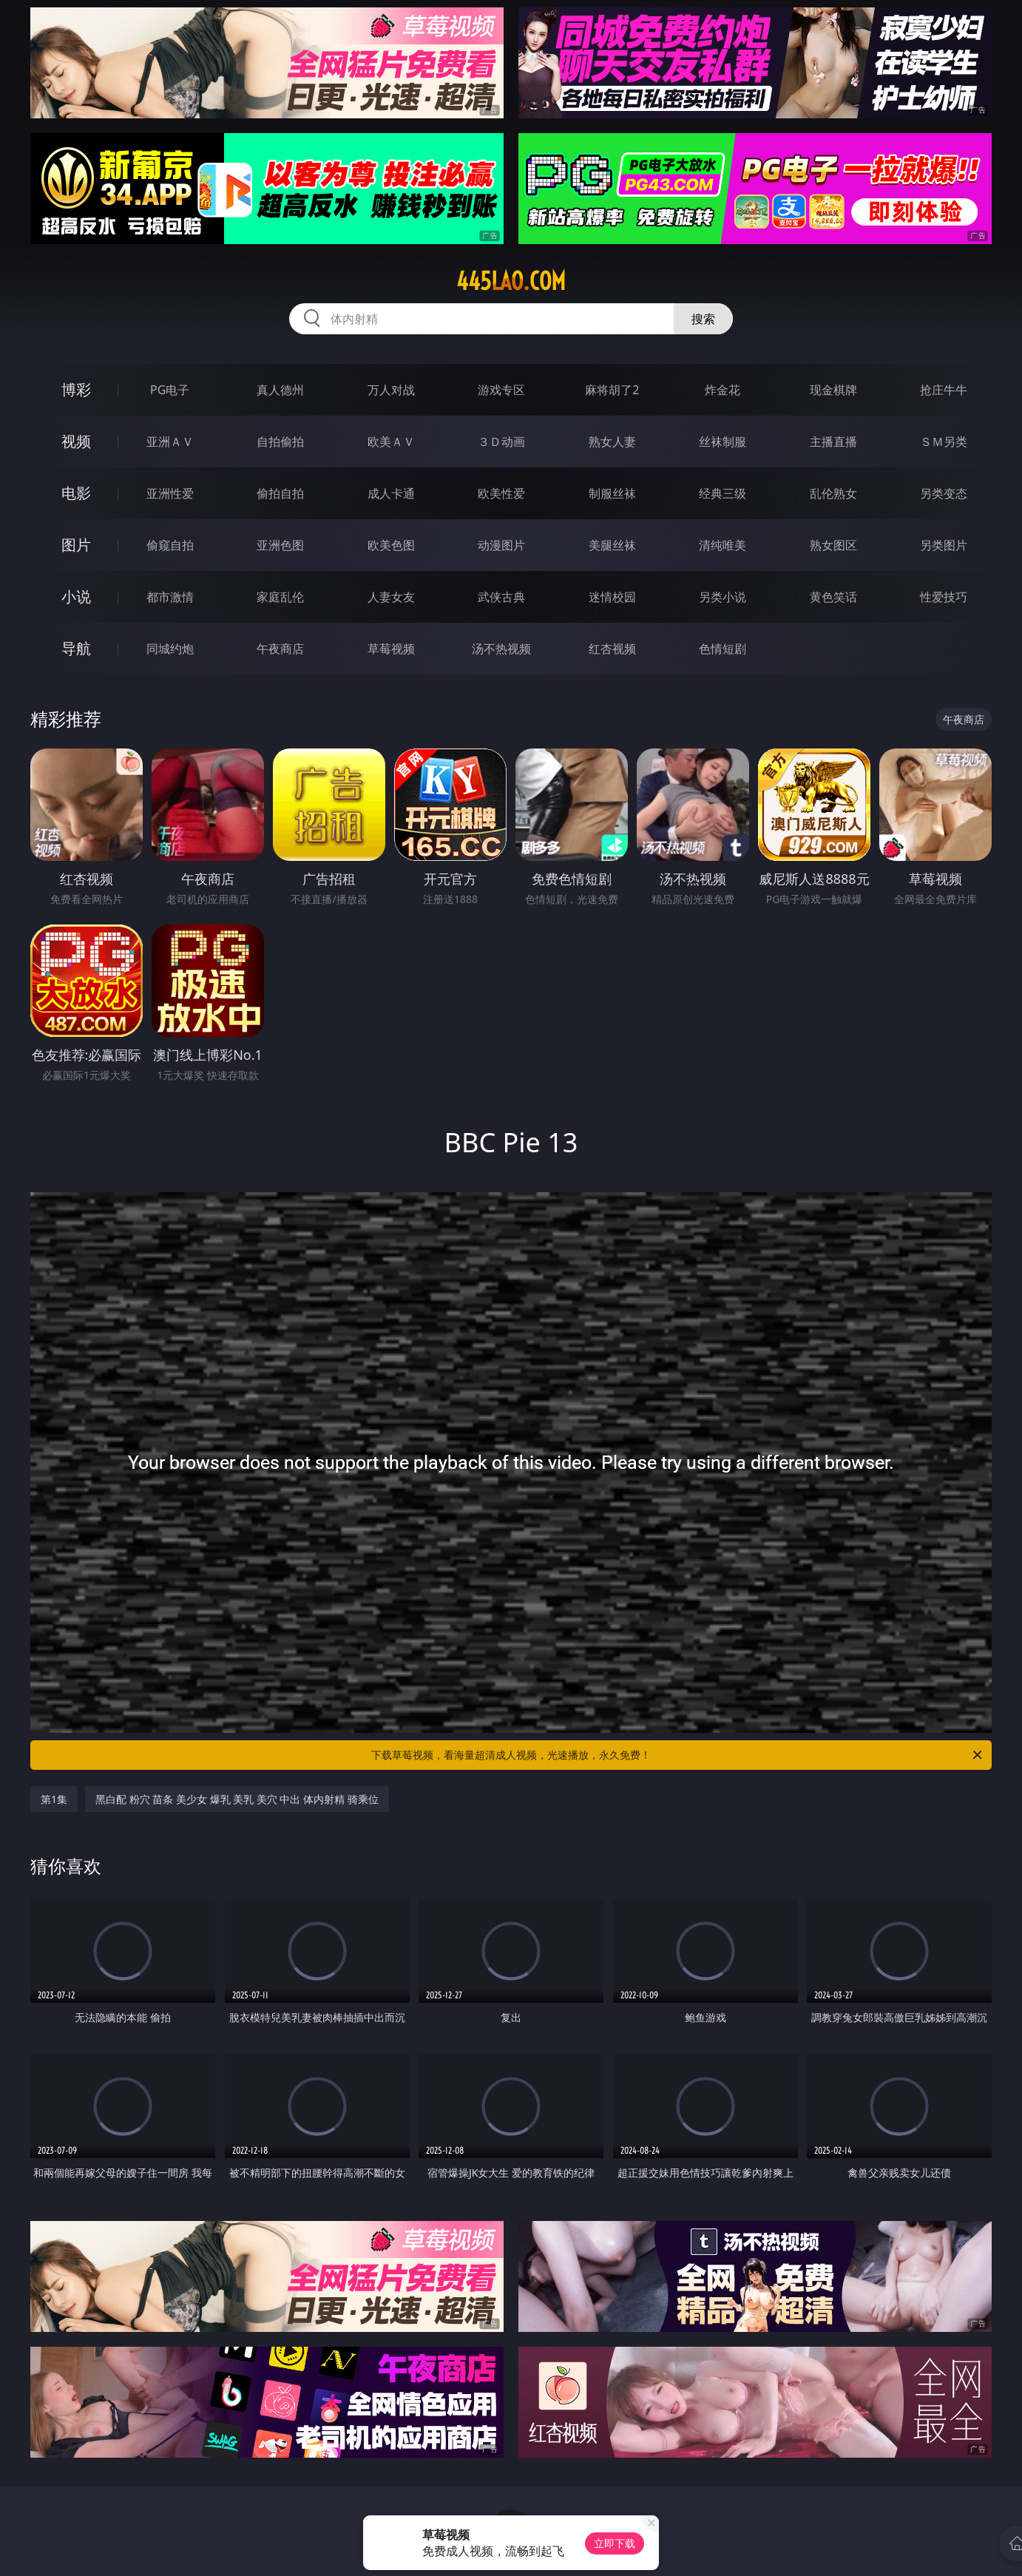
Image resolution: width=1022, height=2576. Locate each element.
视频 (76, 441)
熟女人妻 (612, 441)
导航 (76, 648)
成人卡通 (391, 493)
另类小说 (722, 597)
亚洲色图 (280, 545)
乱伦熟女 (833, 493)
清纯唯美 (722, 545)
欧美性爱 (501, 493)
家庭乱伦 (280, 597)
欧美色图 (391, 545)
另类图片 (943, 545)
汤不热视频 (501, 648)
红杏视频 (612, 648)
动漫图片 (501, 545)
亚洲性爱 (170, 493)
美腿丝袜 (612, 545)
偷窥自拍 (170, 545)
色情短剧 (722, 648)
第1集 (54, 1799)
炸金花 (722, 390)
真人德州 (280, 390)
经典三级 (722, 493)
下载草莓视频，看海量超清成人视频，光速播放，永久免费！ (677, 1755)
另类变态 (943, 493)
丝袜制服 (722, 441)
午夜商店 (280, 648)
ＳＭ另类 (943, 441)
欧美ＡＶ (391, 441)
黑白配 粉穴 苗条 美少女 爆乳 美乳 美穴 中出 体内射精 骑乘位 (237, 1799)
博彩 (76, 389)
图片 (76, 545)
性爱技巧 (943, 597)
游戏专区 (501, 390)
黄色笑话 (833, 597)
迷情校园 (612, 597)
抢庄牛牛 (943, 390)
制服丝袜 (612, 493)
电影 (76, 493)
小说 (76, 596)
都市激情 (170, 597)
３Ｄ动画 (501, 441)
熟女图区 (833, 545)
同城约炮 (170, 648)
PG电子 (169, 390)
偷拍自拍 (280, 493)
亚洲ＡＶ (170, 441)
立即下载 (614, 2543)
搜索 (703, 319)
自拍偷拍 (280, 441)
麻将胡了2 (612, 390)
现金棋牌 (833, 390)
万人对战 (391, 390)
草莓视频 (391, 648)
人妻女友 (391, 597)
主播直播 (833, 441)
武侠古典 (501, 597)
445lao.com (511, 281)
